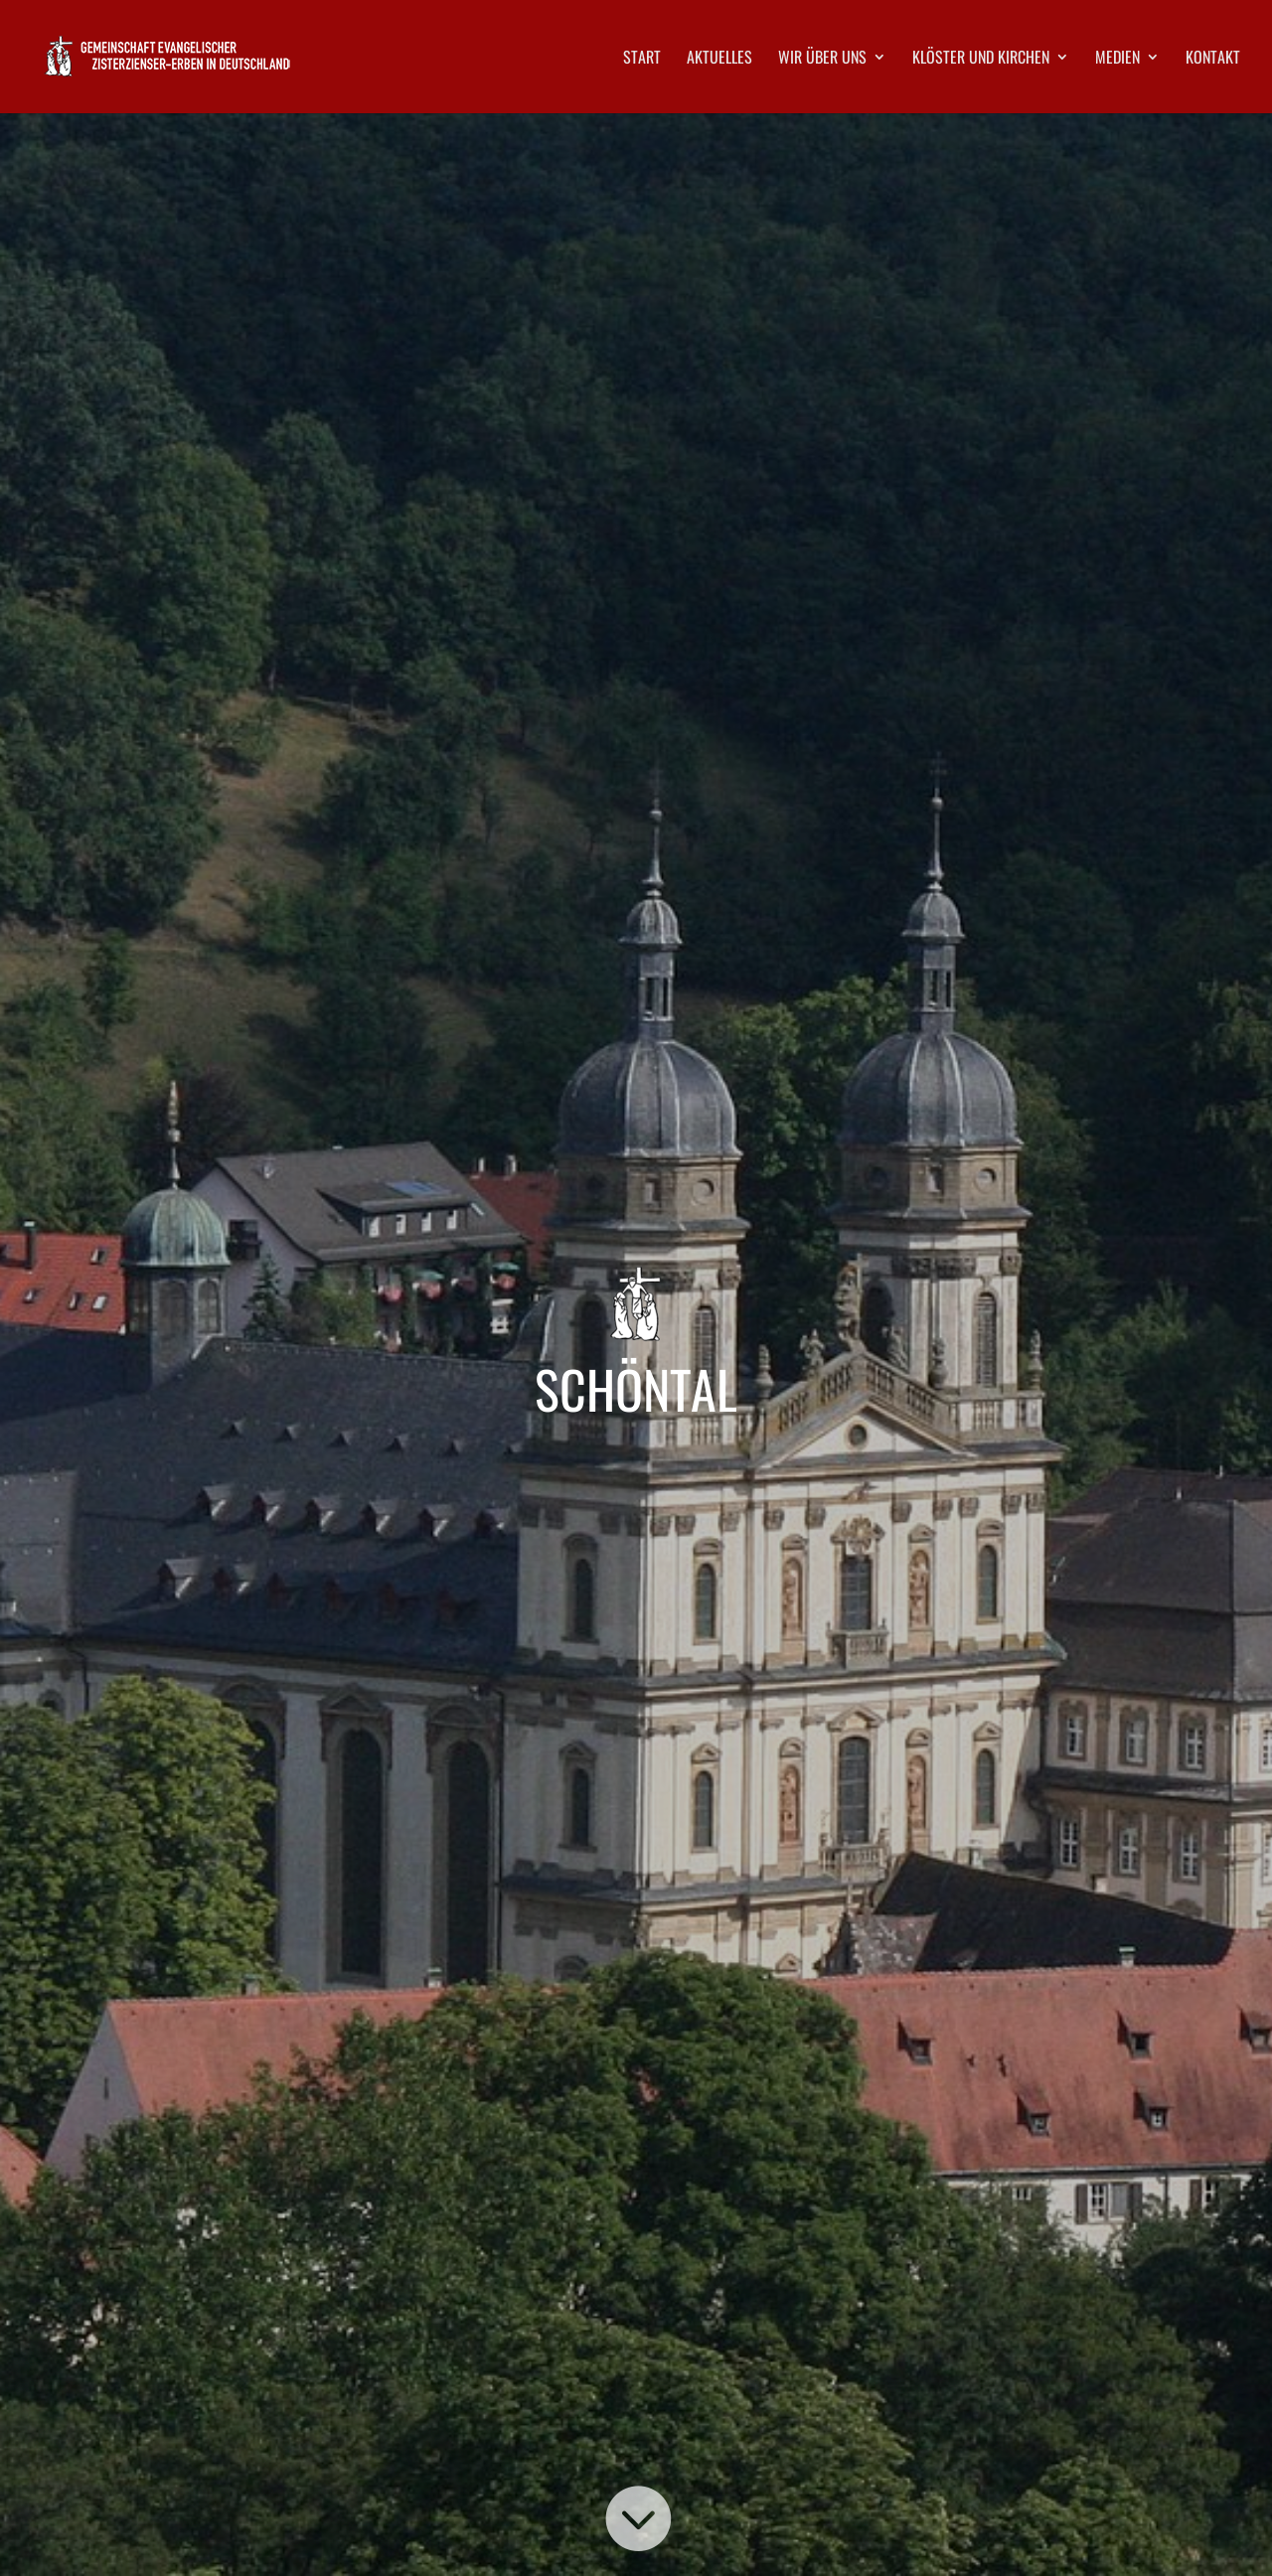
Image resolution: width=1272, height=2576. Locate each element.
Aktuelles (719, 59)
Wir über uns (822, 59)
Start (642, 59)
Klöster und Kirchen (980, 59)
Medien (1117, 59)
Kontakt (1213, 59)
